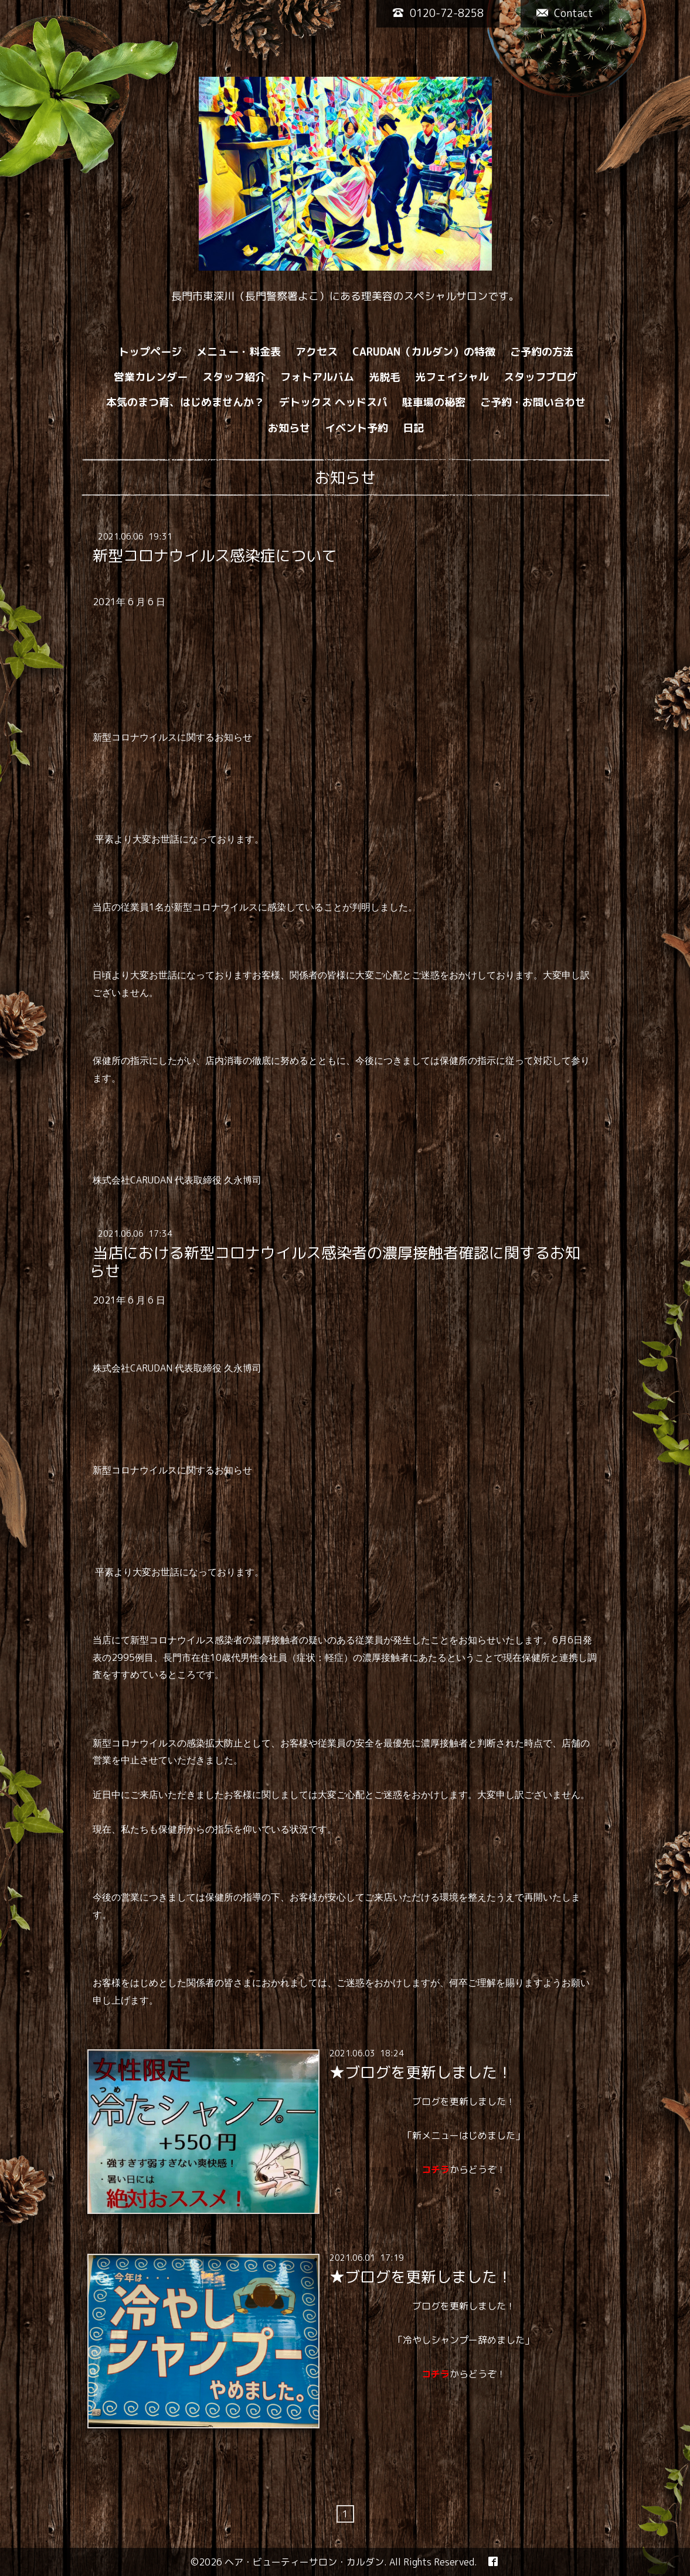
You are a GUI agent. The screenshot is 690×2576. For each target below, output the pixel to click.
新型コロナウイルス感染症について (214, 555)
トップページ (150, 351)
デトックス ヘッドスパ (333, 402)
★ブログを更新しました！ (420, 2072)
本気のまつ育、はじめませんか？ (185, 402)
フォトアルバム (317, 377)
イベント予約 (356, 428)
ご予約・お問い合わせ (533, 402)
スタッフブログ (540, 377)
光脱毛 (384, 377)
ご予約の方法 (541, 351)
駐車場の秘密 (433, 402)
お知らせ (289, 428)
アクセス (316, 351)
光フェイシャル (452, 377)
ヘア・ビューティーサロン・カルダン (304, 2561)
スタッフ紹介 (234, 377)
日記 (413, 428)
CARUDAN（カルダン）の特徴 (423, 351)
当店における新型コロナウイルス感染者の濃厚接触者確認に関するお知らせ (335, 1261)
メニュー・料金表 (238, 351)
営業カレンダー (151, 377)
